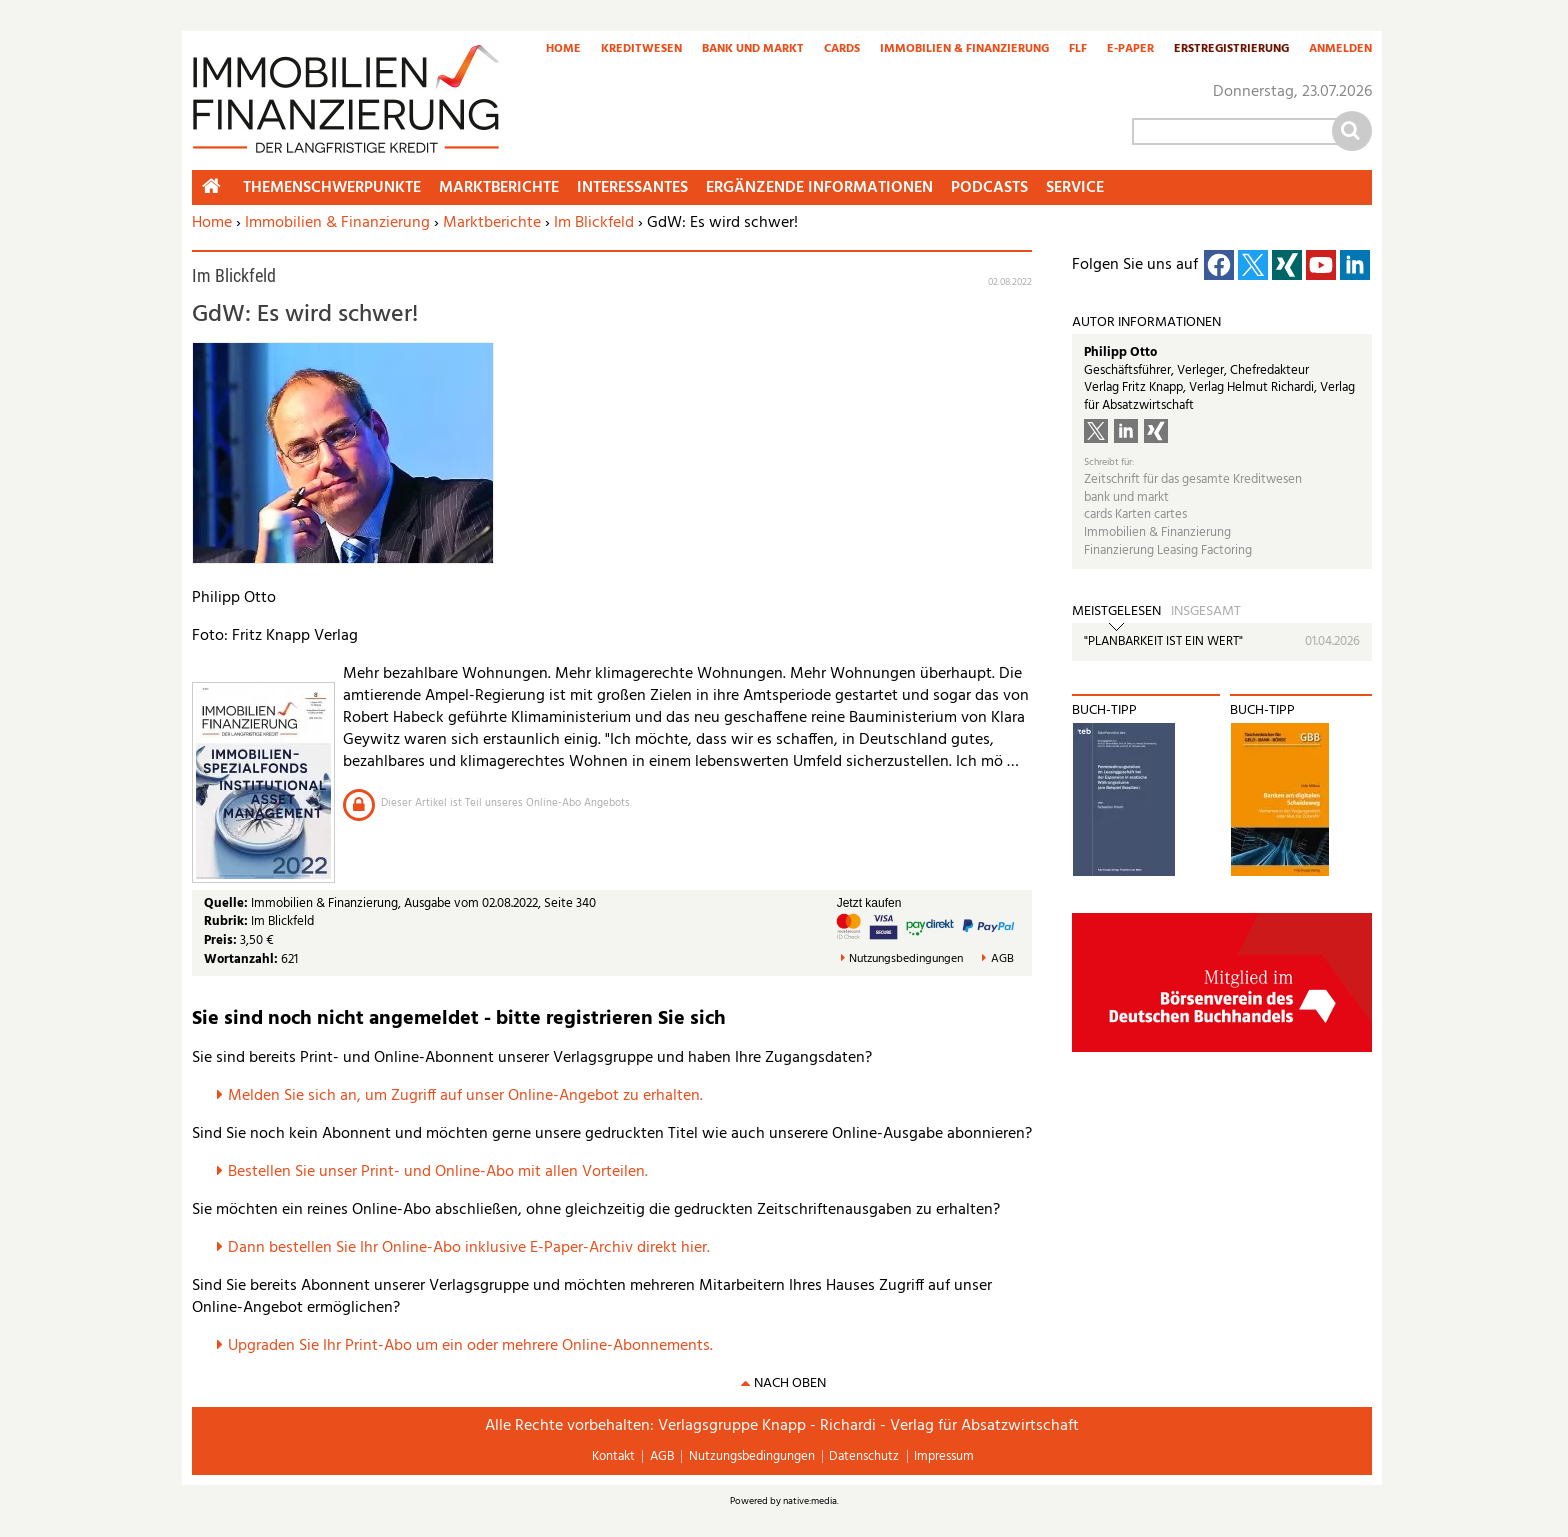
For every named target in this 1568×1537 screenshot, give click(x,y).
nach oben (790, 1383)
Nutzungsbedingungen (906, 959)
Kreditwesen (641, 50)
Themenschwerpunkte (332, 188)
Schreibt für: (1109, 462)
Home (563, 50)
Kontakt (613, 1456)
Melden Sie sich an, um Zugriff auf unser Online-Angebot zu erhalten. (465, 1096)
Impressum (944, 1456)
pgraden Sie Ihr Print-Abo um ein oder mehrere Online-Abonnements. (475, 1346)
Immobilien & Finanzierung (964, 50)
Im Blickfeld (594, 223)
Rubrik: (227, 921)
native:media (810, 1501)
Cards (842, 50)
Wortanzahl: (241, 959)
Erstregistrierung (1231, 50)
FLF (1078, 50)
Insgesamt (1206, 612)
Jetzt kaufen (869, 903)
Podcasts (989, 188)
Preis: (220, 940)
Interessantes (632, 188)
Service (1075, 188)
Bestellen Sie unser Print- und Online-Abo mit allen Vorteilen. (438, 1172)
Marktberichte (492, 223)
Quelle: (227, 903)
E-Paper (1130, 50)
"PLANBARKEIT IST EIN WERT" (1163, 641)
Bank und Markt (753, 50)
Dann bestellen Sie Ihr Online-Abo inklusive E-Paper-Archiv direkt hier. (469, 1248)
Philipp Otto (1120, 352)
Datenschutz (864, 1456)
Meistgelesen (1116, 612)
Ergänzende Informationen (819, 188)
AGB (1002, 959)
